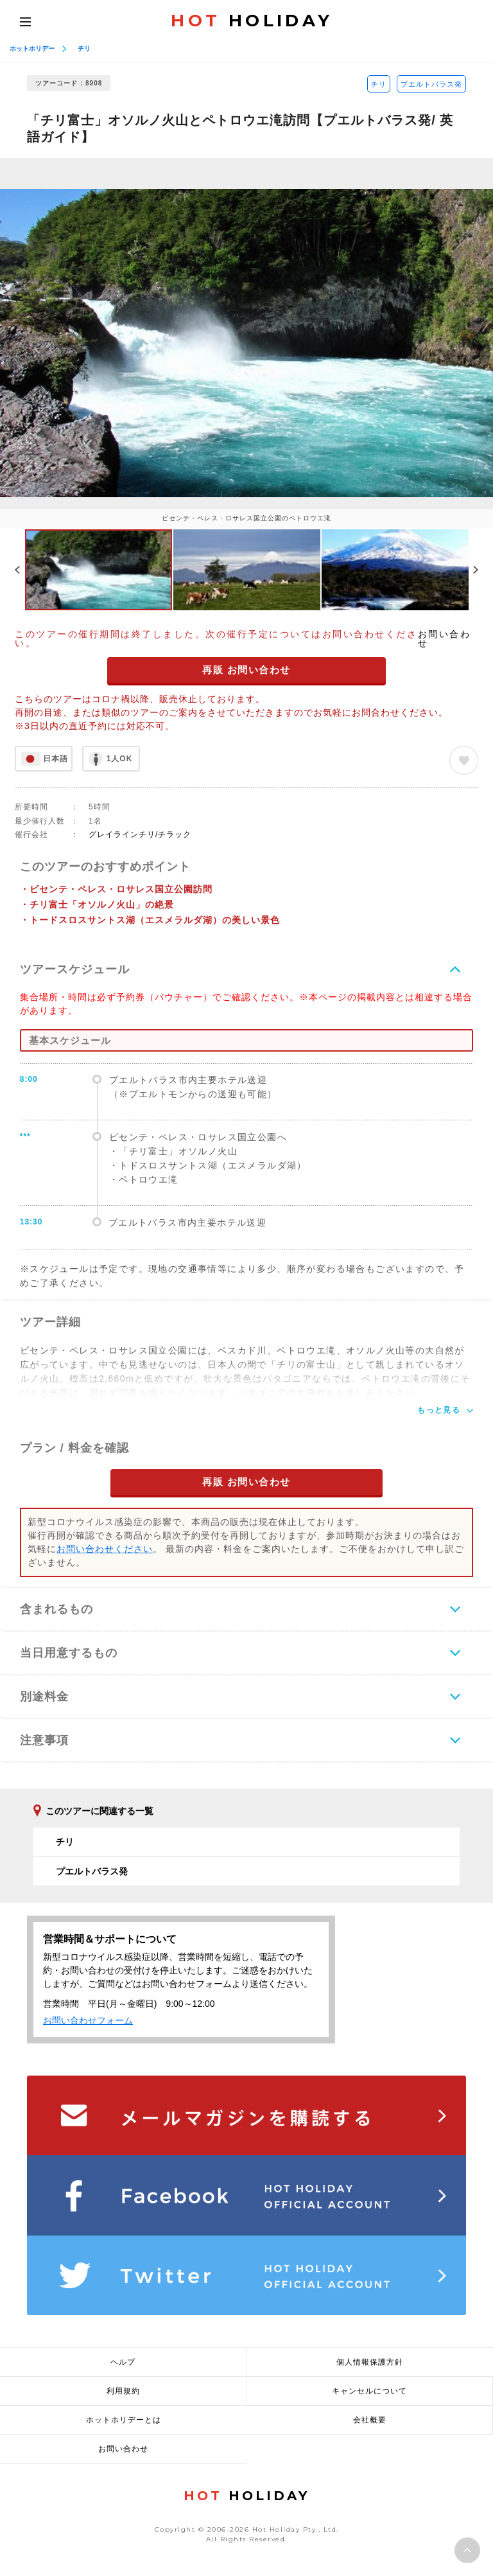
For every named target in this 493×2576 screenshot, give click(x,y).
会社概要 (369, 2419)
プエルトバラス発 (431, 84)
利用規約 (123, 2390)
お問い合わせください (104, 1549)
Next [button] (475, 570)
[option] (246, 343)
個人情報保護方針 (369, 2362)
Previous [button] (17, 570)
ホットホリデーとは (123, 2419)
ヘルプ (122, 2362)
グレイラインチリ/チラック (140, 834)
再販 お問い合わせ (246, 669)
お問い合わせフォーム (88, 2020)
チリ (84, 48)
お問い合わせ (444, 638)
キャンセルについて (369, 2390)
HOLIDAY (252, 20)
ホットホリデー (32, 48)
